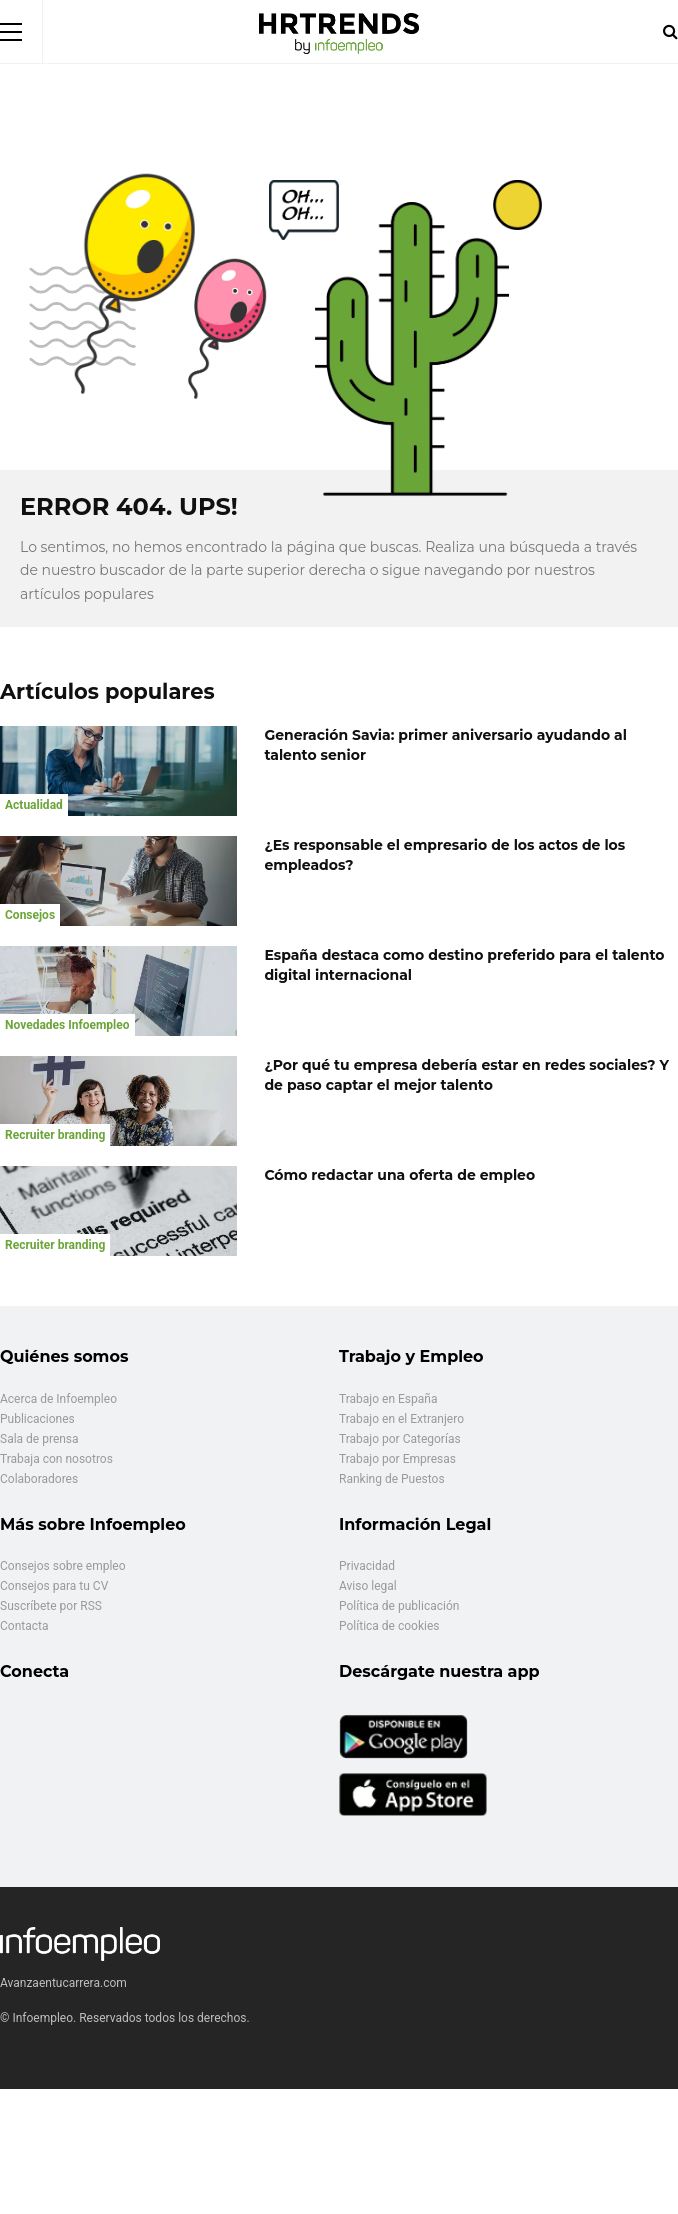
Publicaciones (37, 1419)
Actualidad (34, 805)
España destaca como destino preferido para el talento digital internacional (464, 965)
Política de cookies (389, 1626)
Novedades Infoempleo (67, 1025)
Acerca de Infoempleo (58, 1399)
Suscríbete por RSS (51, 1606)
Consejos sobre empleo (63, 1566)
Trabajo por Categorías (400, 1439)
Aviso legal (368, 1586)
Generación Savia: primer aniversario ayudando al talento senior (445, 745)
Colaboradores (39, 1479)
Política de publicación (399, 1606)
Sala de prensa (39, 1439)
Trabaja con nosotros (56, 1459)
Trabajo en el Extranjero (401, 1419)
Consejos (30, 915)
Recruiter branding (55, 1135)
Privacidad (367, 1566)
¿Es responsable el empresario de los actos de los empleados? (444, 855)
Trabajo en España (388, 1399)
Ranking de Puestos (392, 1479)
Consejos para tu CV (54, 1586)
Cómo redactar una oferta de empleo (399, 1175)
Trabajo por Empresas (397, 1459)
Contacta (24, 1626)
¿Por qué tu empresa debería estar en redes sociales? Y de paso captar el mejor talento (466, 1075)
